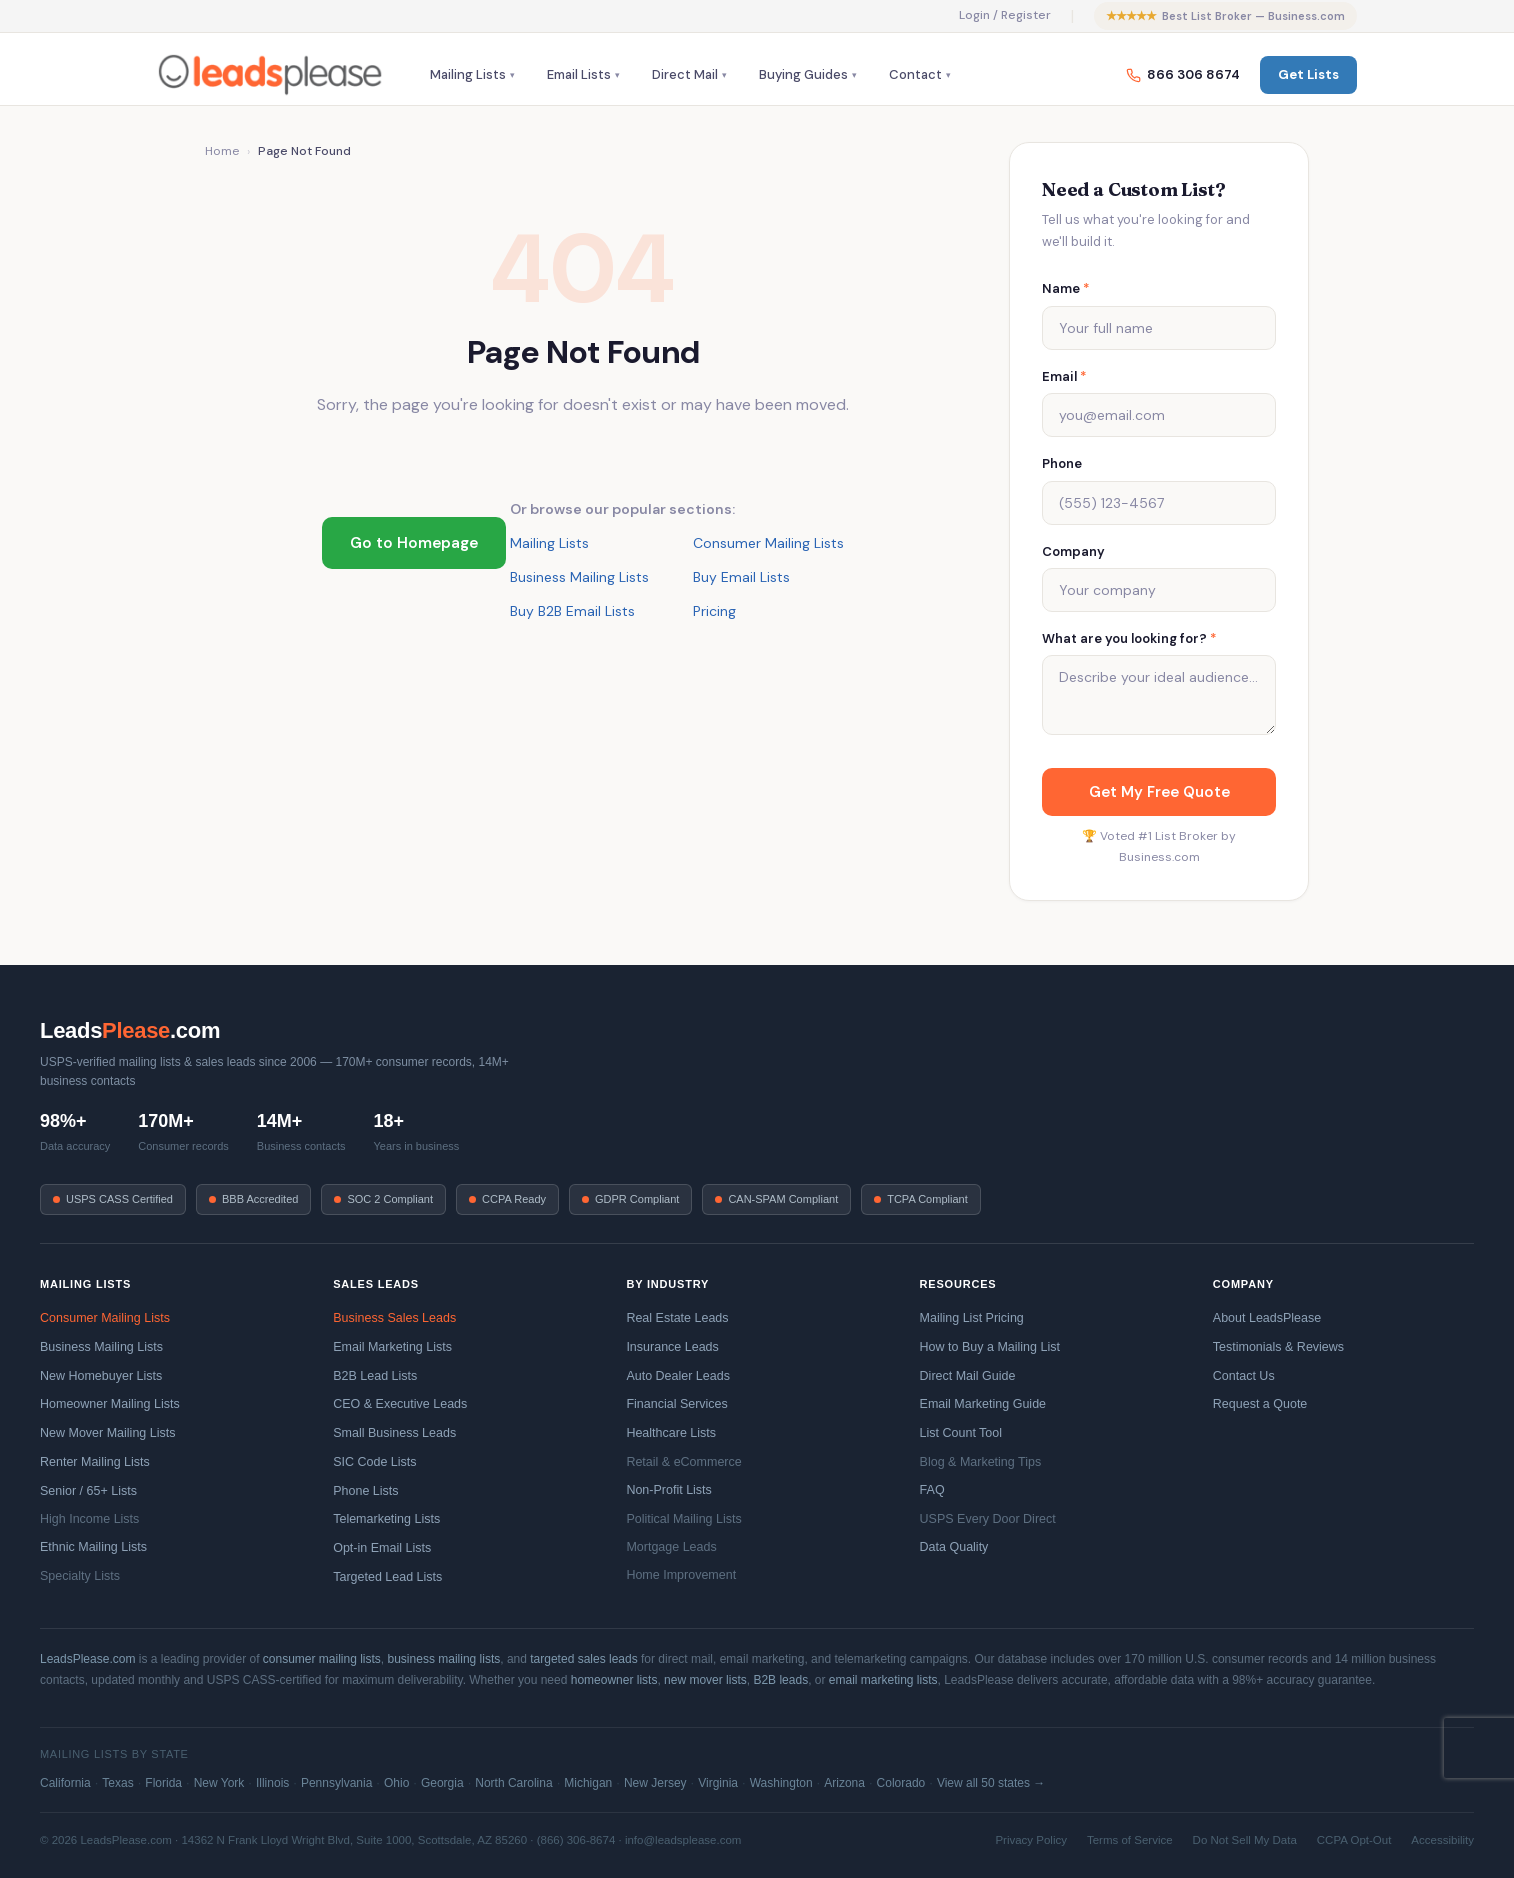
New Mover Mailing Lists (107, 1433)
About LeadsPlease (1267, 1318)
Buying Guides (803, 74)
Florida (163, 1783)
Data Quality (954, 1547)
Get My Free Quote (1159, 792)
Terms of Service (1130, 1840)
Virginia (718, 1783)
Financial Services (676, 1404)
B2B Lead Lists (375, 1376)
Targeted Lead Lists (387, 1577)
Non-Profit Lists (668, 1490)
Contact (915, 74)
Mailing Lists (468, 74)
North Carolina (513, 1783)
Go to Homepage (414, 543)
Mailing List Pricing (972, 1318)
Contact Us (1244, 1376)
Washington (781, 1783)
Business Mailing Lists (579, 577)
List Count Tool (961, 1433)
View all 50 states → (991, 1783)
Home (222, 151)
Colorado (901, 1783)
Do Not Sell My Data (1245, 1840)
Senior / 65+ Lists (88, 1491)
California (65, 1783)
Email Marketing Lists (392, 1347)
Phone (1062, 463)
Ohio (396, 1783)
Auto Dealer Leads (678, 1376)
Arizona (844, 1783)
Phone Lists (365, 1491)
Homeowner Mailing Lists (110, 1404)
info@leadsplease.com (683, 1840)
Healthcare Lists (671, 1433)
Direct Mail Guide (968, 1376)
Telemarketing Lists (386, 1519)
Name (1066, 288)
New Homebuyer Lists (101, 1376)
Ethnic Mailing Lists (93, 1547)
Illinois (272, 1783)
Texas (117, 1783)
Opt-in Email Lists (382, 1548)
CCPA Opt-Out (1354, 1840)
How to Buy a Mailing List (990, 1347)
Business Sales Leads (394, 1318)
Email (1064, 376)
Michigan (588, 1783)
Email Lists (579, 74)
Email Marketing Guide (983, 1404)
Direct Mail (685, 74)
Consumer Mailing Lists (768, 543)
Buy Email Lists (741, 577)
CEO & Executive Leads (400, 1404)
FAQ (932, 1490)
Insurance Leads (672, 1347)
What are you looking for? (1129, 638)
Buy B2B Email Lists (572, 611)
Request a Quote (1260, 1404)
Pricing (714, 611)
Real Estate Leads (677, 1318)
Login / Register (1005, 15)
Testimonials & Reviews (1278, 1347)
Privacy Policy (1031, 1840)
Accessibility (1442, 1840)
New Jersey (655, 1783)
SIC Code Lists (374, 1462)
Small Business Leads (394, 1433)
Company (1073, 551)
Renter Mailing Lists (95, 1462)
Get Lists (1308, 74)
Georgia (442, 1783)
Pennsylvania (336, 1783)
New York (219, 1783)
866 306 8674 (1183, 74)
